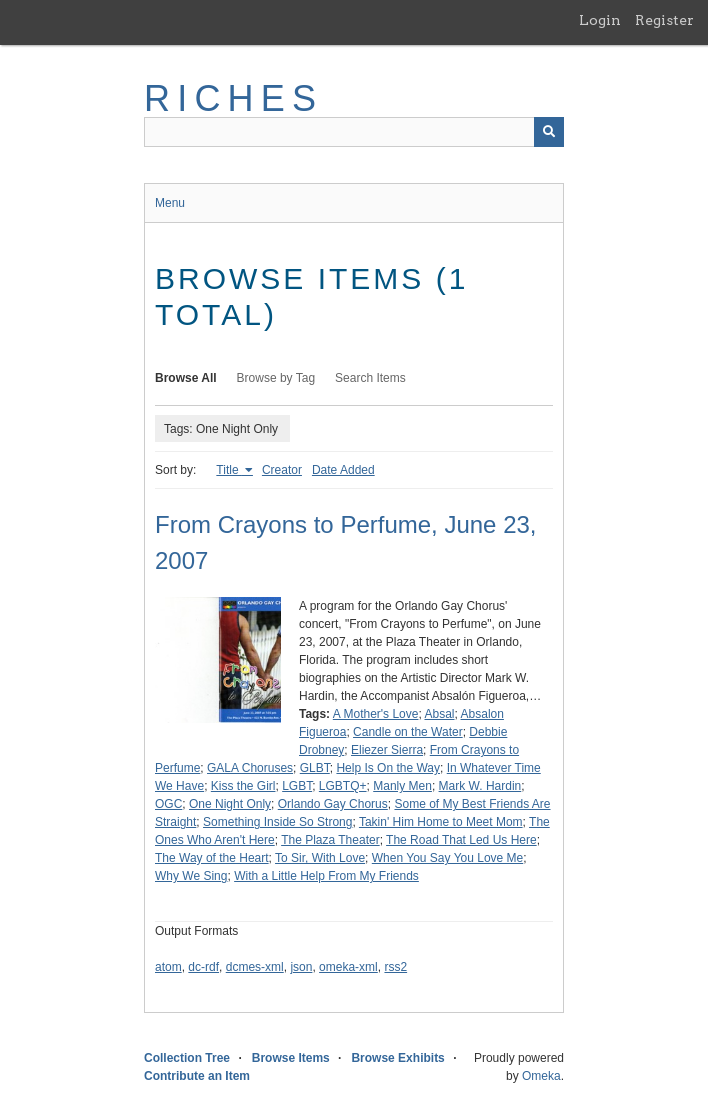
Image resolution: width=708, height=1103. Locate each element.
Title (229, 470)
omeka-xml (348, 967)
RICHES (233, 98)
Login (600, 20)
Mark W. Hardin (480, 786)
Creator (282, 470)
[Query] (354, 132)
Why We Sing (191, 876)
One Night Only (230, 804)
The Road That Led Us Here (461, 840)
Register (664, 20)
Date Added (343, 470)
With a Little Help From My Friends (326, 876)
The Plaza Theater (330, 840)
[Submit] (549, 132)
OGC (168, 804)
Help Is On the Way (388, 768)
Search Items (370, 378)
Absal (439, 714)
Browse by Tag (276, 378)
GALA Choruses (250, 768)
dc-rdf (203, 967)
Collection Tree (187, 1058)
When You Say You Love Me (447, 858)
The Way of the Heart (212, 858)
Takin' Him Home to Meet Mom (441, 822)
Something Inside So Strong (277, 822)
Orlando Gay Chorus (333, 804)
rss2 (395, 967)
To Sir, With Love (320, 858)
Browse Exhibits (397, 1058)
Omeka (541, 1076)
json (301, 967)
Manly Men (402, 786)
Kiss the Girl (243, 786)
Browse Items (291, 1058)
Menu (170, 203)
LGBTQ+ (343, 786)
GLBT (315, 768)
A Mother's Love (376, 714)
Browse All (186, 378)
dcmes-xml (255, 967)
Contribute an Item (197, 1076)
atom (168, 967)
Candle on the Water (408, 732)
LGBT (297, 786)
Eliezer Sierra (387, 750)
